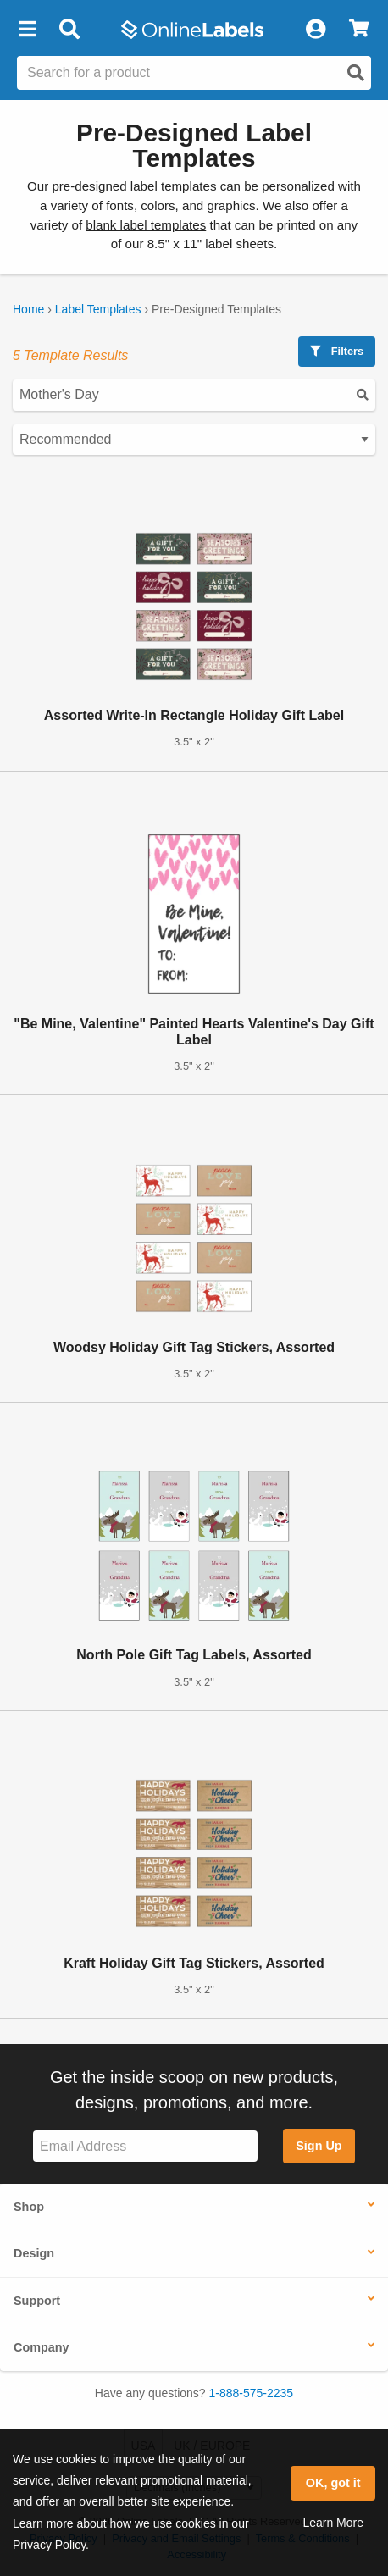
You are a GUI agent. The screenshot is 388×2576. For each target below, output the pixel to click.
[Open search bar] (69, 30)
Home (28, 309)
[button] (27, 30)
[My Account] (315, 30)
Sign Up (318, 2145)
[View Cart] (358, 30)
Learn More (332, 2522)
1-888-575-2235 (251, 2393)
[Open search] (356, 73)
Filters (336, 351)
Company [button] (41, 2347)
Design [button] (34, 2253)
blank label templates (146, 225)
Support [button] (37, 2300)
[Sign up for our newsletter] (145, 2146)
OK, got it (333, 2483)
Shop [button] (29, 2206)
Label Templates (98, 309)
